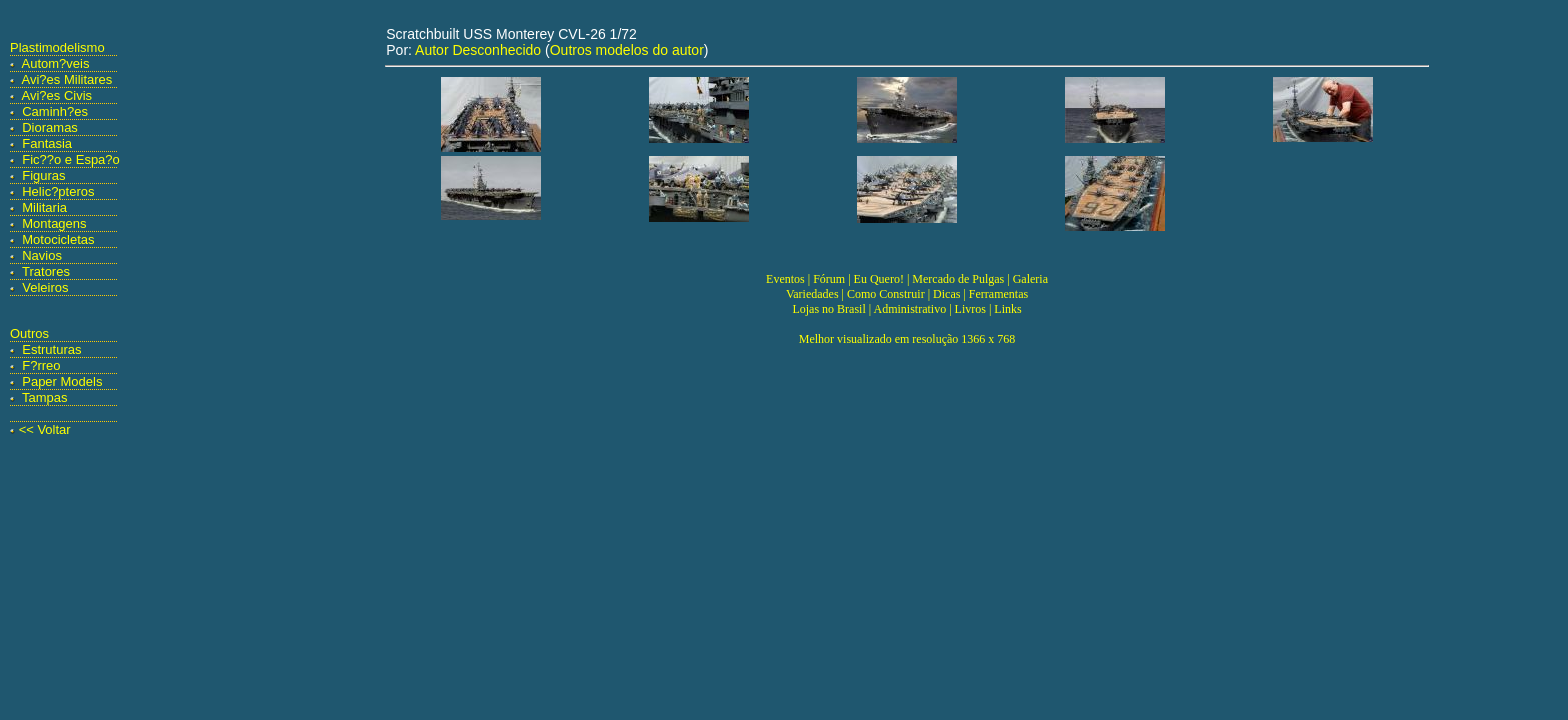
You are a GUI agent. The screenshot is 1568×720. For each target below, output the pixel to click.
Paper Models (62, 381)
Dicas (946, 294)
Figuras (43, 175)
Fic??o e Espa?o (71, 159)
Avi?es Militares (67, 79)
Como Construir (886, 294)
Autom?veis (56, 63)
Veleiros (45, 287)
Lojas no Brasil (828, 309)
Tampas (45, 397)
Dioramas (50, 127)
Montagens (54, 223)
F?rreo (41, 365)
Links (1007, 309)
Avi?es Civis (57, 95)
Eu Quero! (879, 279)
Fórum (829, 279)
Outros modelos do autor (627, 50)
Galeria (1030, 279)
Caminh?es (55, 111)
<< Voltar (45, 429)
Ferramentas (998, 294)
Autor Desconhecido (478, 50)
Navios (42, 255)
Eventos (785, 279)
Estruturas (51, 349)
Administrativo (910, 309)
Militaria (44, 207)
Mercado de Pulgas (958, 279)
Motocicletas (58, 239)
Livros (970, 309)
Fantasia (47, 143)
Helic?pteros (58, 191)
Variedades (812, 294)
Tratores (46, 271)
